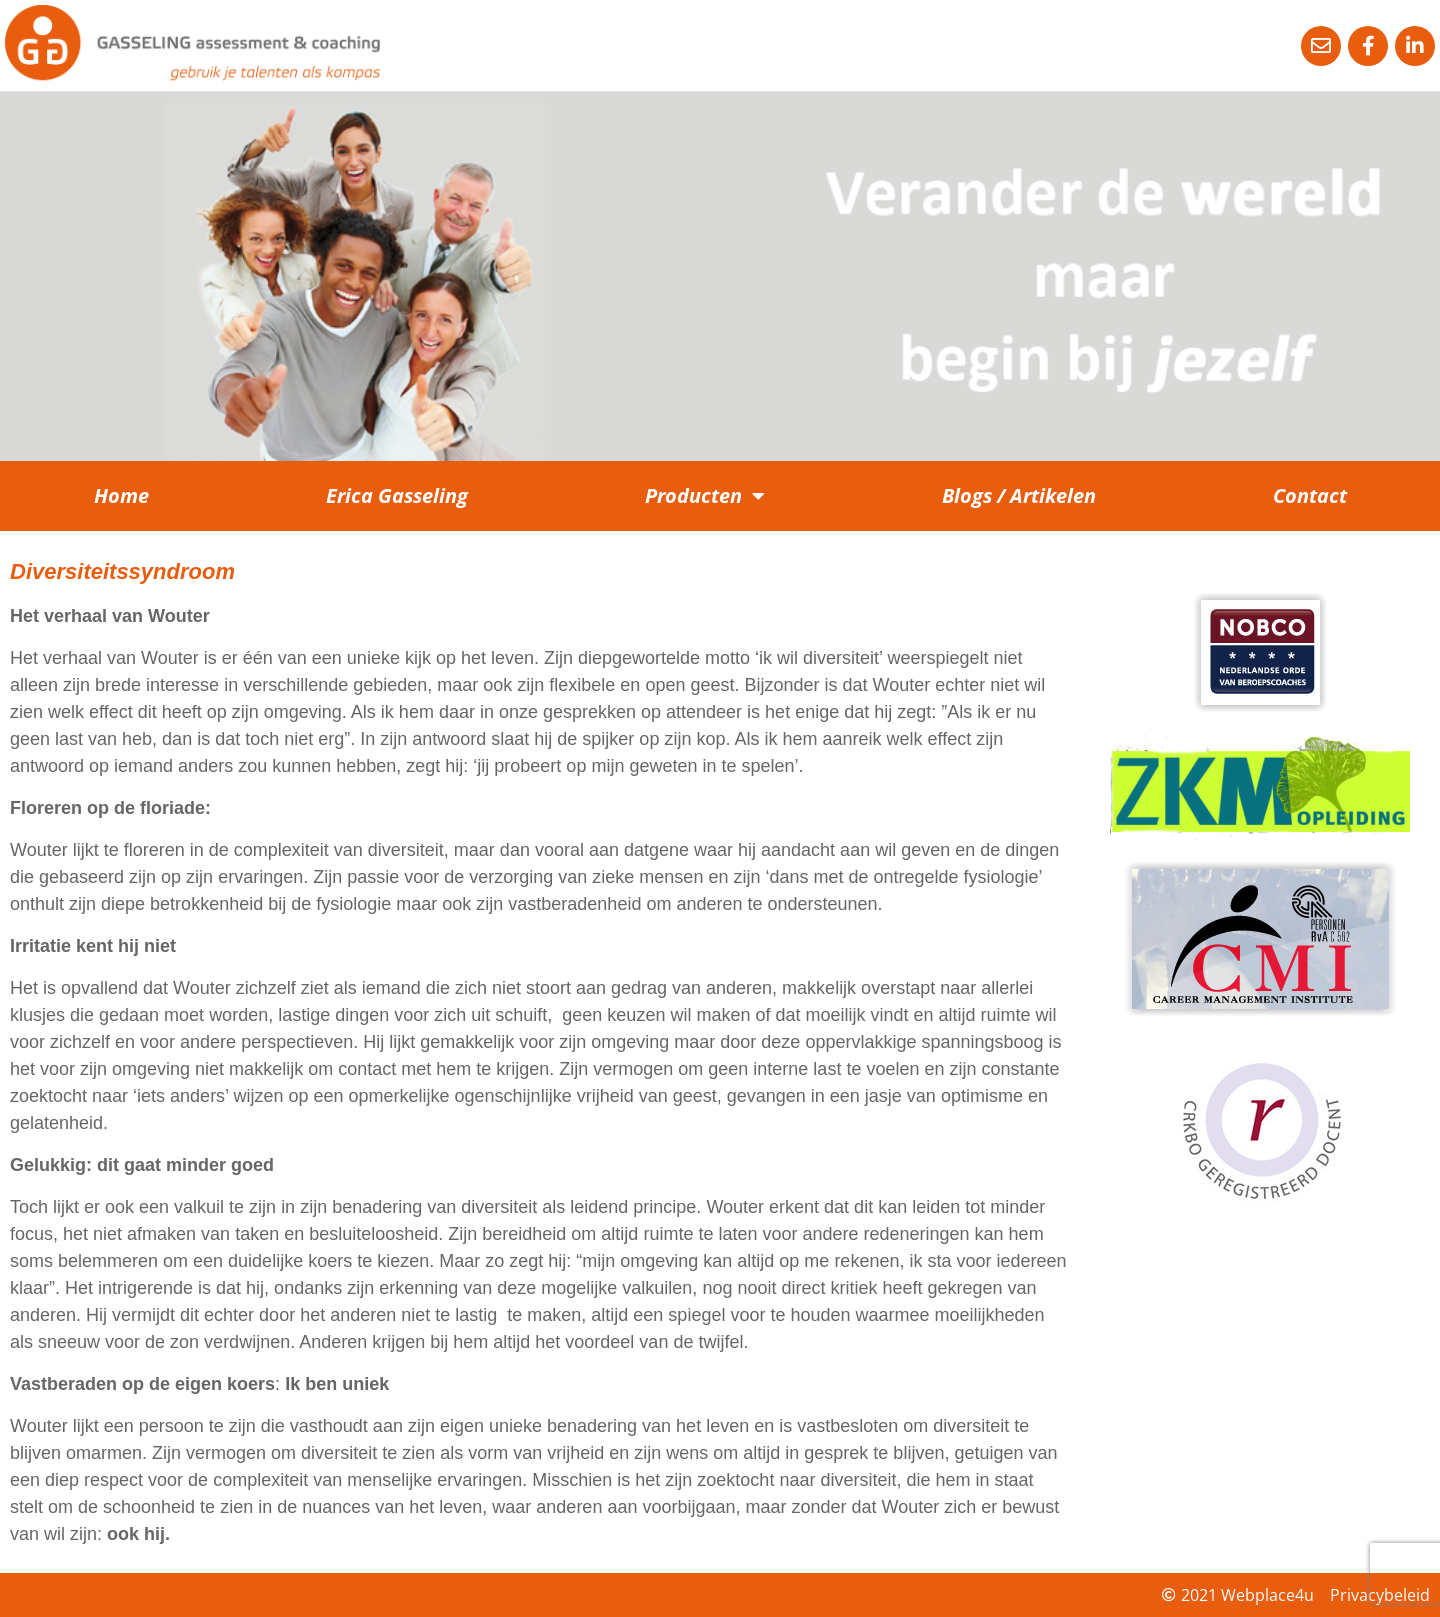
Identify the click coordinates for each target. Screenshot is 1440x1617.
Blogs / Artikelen (1019, 495)
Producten (705, 496)
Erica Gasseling (397, 495)
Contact (1310, 495)
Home (121, 495)
